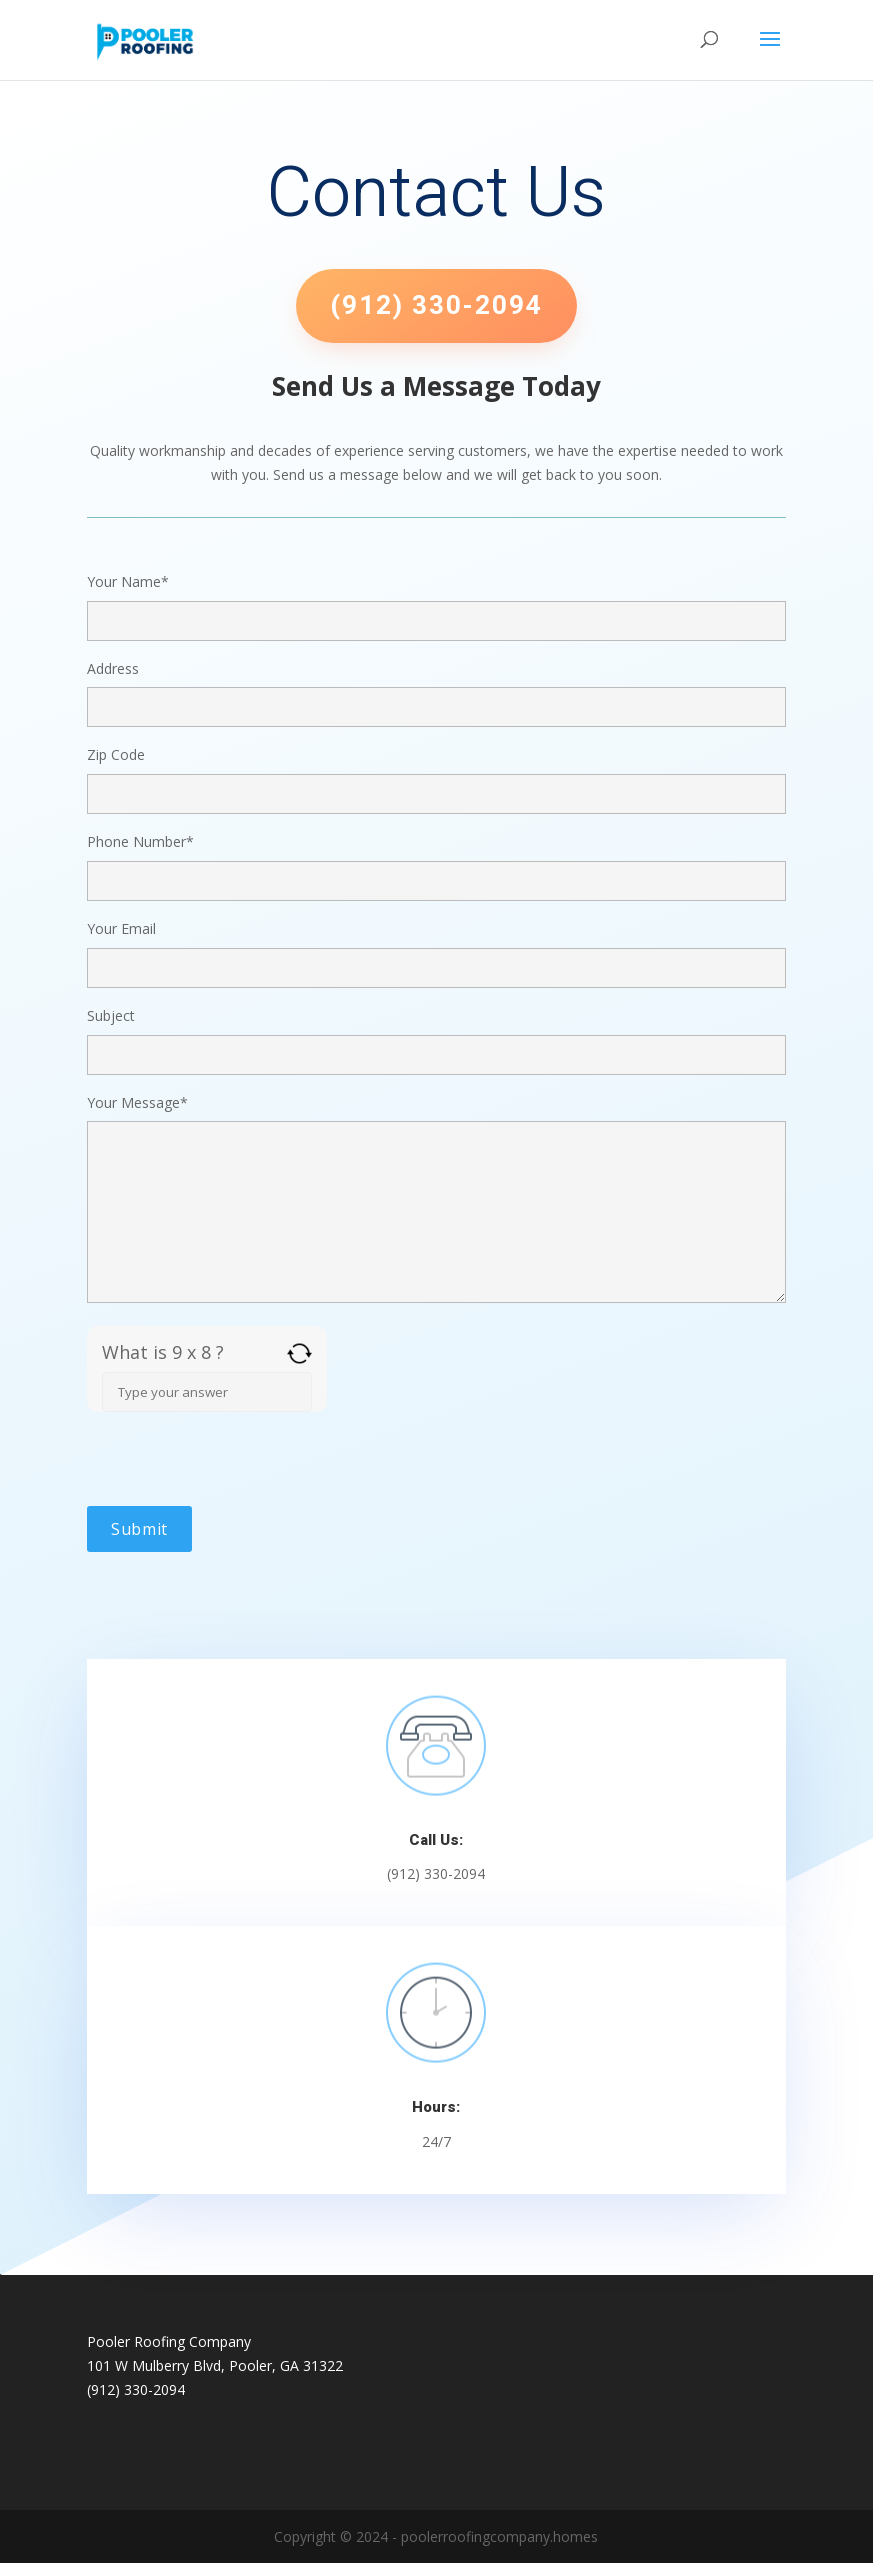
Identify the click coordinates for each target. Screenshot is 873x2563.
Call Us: (436, 1840)
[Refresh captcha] (299, 1353)
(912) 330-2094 (436, 306)
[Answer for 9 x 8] (207, 1392)
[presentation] (239, 1467)
